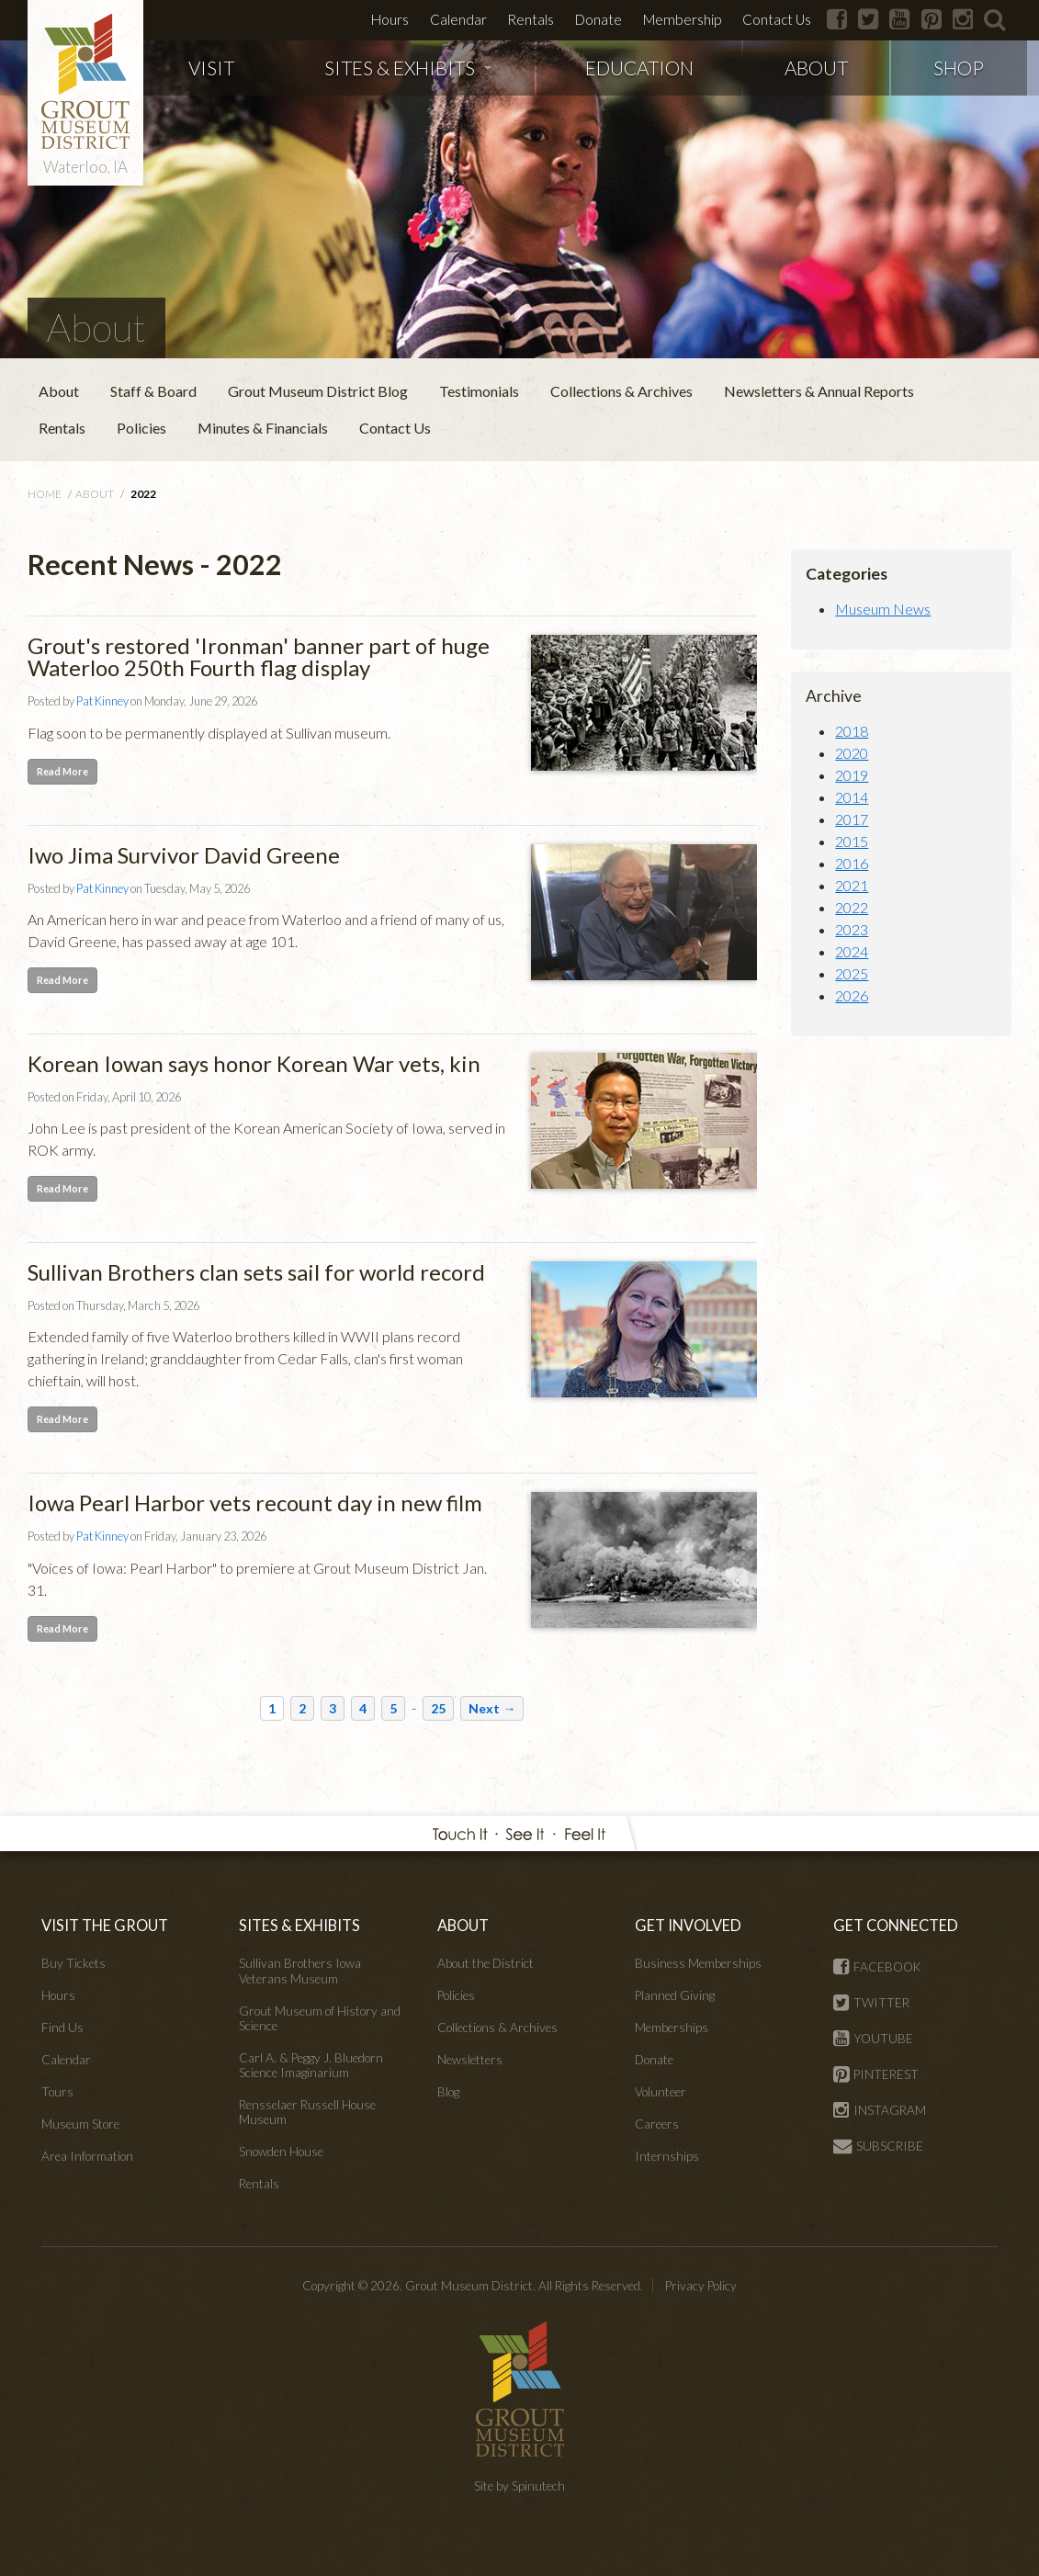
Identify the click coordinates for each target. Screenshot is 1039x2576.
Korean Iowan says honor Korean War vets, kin (254, 1063)
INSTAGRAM (879, 2110)
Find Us (62, 2027)
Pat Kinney (102, 701)
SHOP (958, 67)
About (59, 391)
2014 (851, 797)
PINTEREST (876, 2074)
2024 (851, 951)
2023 (851, 929)
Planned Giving (675, 1995)
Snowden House (281, 2151)
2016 (851, 863)
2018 (851, 731)
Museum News (883, 608)
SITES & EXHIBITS (407, 67)
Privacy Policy (701, 2285)
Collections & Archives (621, 391)
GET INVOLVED (688, 1925)
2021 (851, 885)
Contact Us (776, 19)
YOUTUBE (873, 2038)
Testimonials (479, 391)
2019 (851, 775)
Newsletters (470, 2059)
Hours (390, 19)
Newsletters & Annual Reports (819, 391)
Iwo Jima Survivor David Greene (184, 855)
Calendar (458, 19)
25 (438, 1708)
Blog (448, 2092)
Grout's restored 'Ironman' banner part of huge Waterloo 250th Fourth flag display (259, 656)
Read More (62, 771)
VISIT (211, 67)
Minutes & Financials (263, 427)
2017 (851, 819)
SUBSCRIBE (878, 2146)
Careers (657, 2124)
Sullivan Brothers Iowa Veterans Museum (300, 1970)
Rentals (530, 19)
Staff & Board (153, 391)
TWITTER (871, 2002)
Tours (57, 2092)
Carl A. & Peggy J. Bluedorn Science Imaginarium (311, 2065)
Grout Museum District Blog (318, 391)
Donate (598, 19)
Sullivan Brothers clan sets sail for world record (256, 1272)
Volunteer (660, 2092)
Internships (667, 2156)
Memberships (671, 2027)
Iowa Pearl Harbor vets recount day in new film (255, 1502)
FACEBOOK (877, 1967)
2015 (851, 841)
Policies (141, 427)
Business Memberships (698, 1963)
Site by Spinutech (519, 2486)
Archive (834, 696)
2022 (851, 907)
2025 (851, 973)
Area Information (87, 2156)
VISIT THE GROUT (104, 1925)
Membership (682, 19)
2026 (851, 995)
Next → (492, 1708)
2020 (851, 753)
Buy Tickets (73, 1963)
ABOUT (816, 67)
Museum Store (80, 2124)
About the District (485, 1963)
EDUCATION (639, 67)
